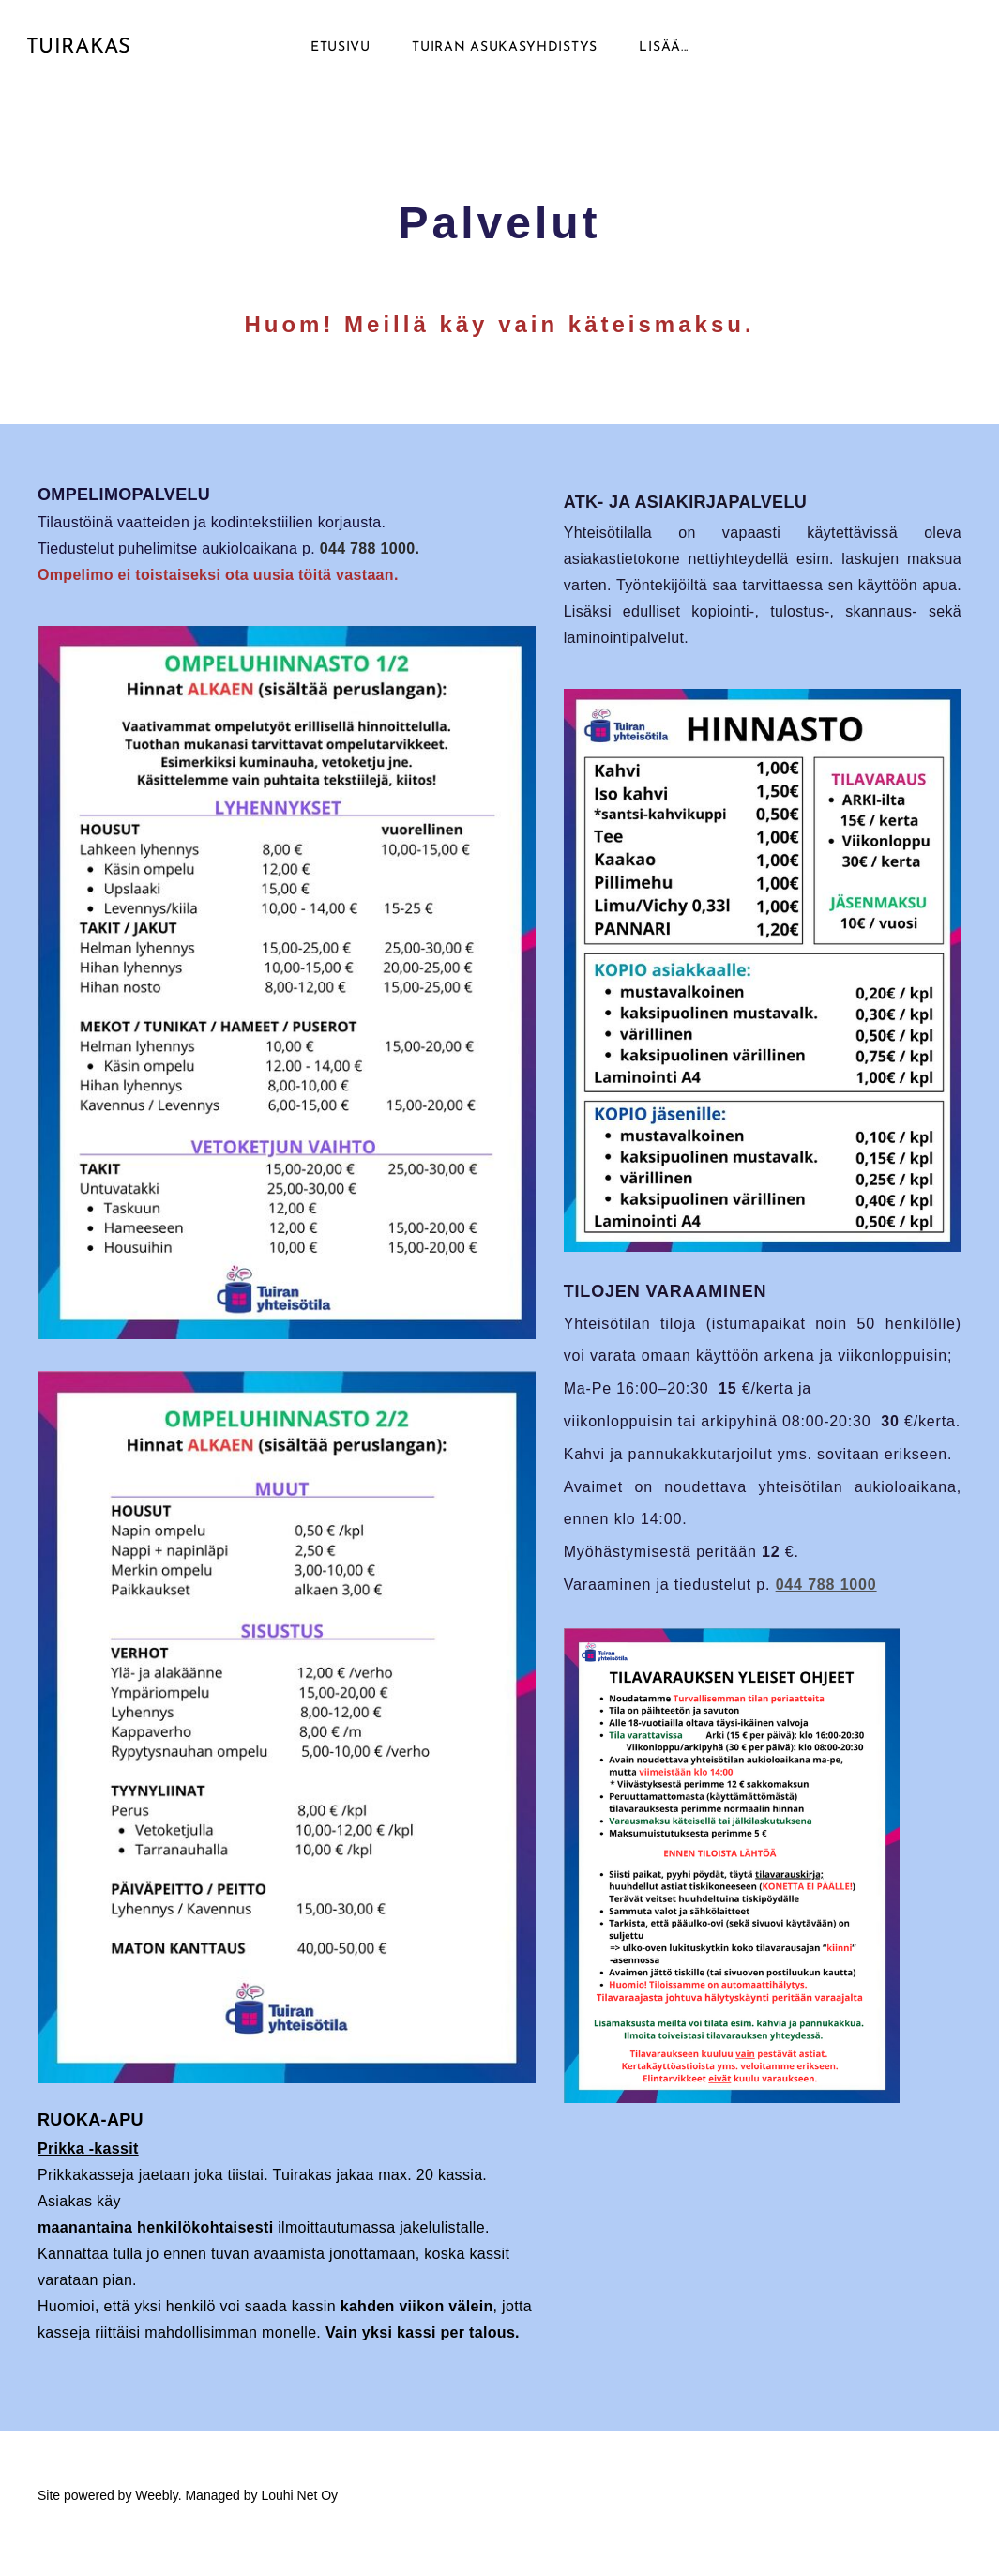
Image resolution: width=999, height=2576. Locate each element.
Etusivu (340, 56)
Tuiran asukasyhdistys (505, 56)
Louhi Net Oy (299, 2512)
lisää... (664, 56)
